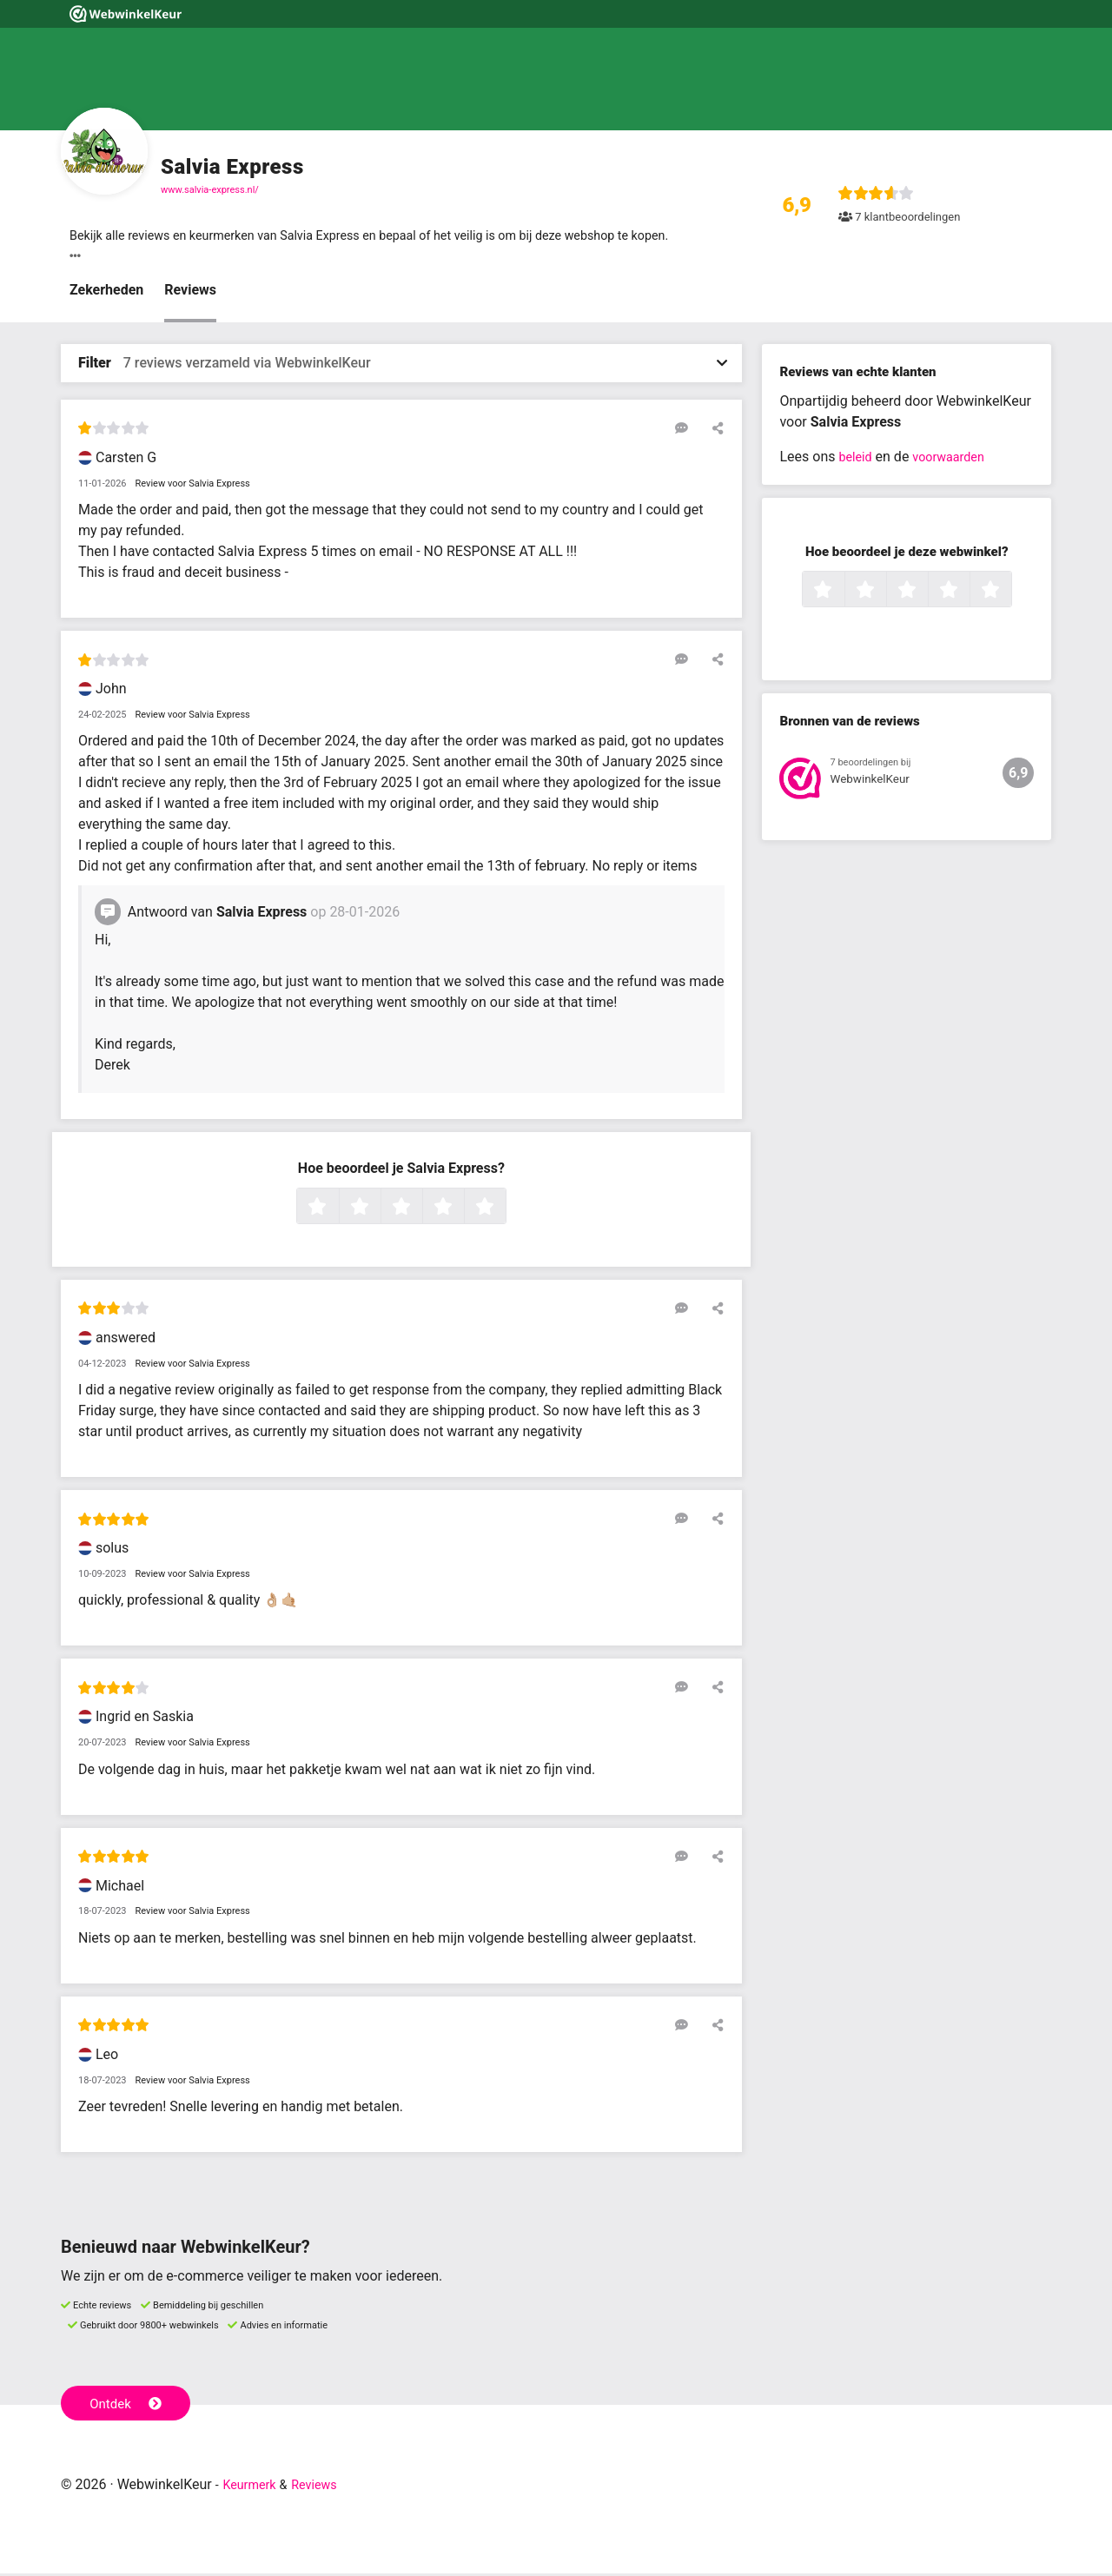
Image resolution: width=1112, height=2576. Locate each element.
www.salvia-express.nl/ (210, 189)
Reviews (190, 292)
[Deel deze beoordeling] (714, 430)
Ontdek (129, 2404)
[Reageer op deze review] (689, 430)
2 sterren (379, 1209)
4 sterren (462, 1209)
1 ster (336, 1209)
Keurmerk (253, 2487)
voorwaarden (956, 459)
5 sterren (504, 1209)
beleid (857, 459)
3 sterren (420, 1209)
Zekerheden (106, 292)
